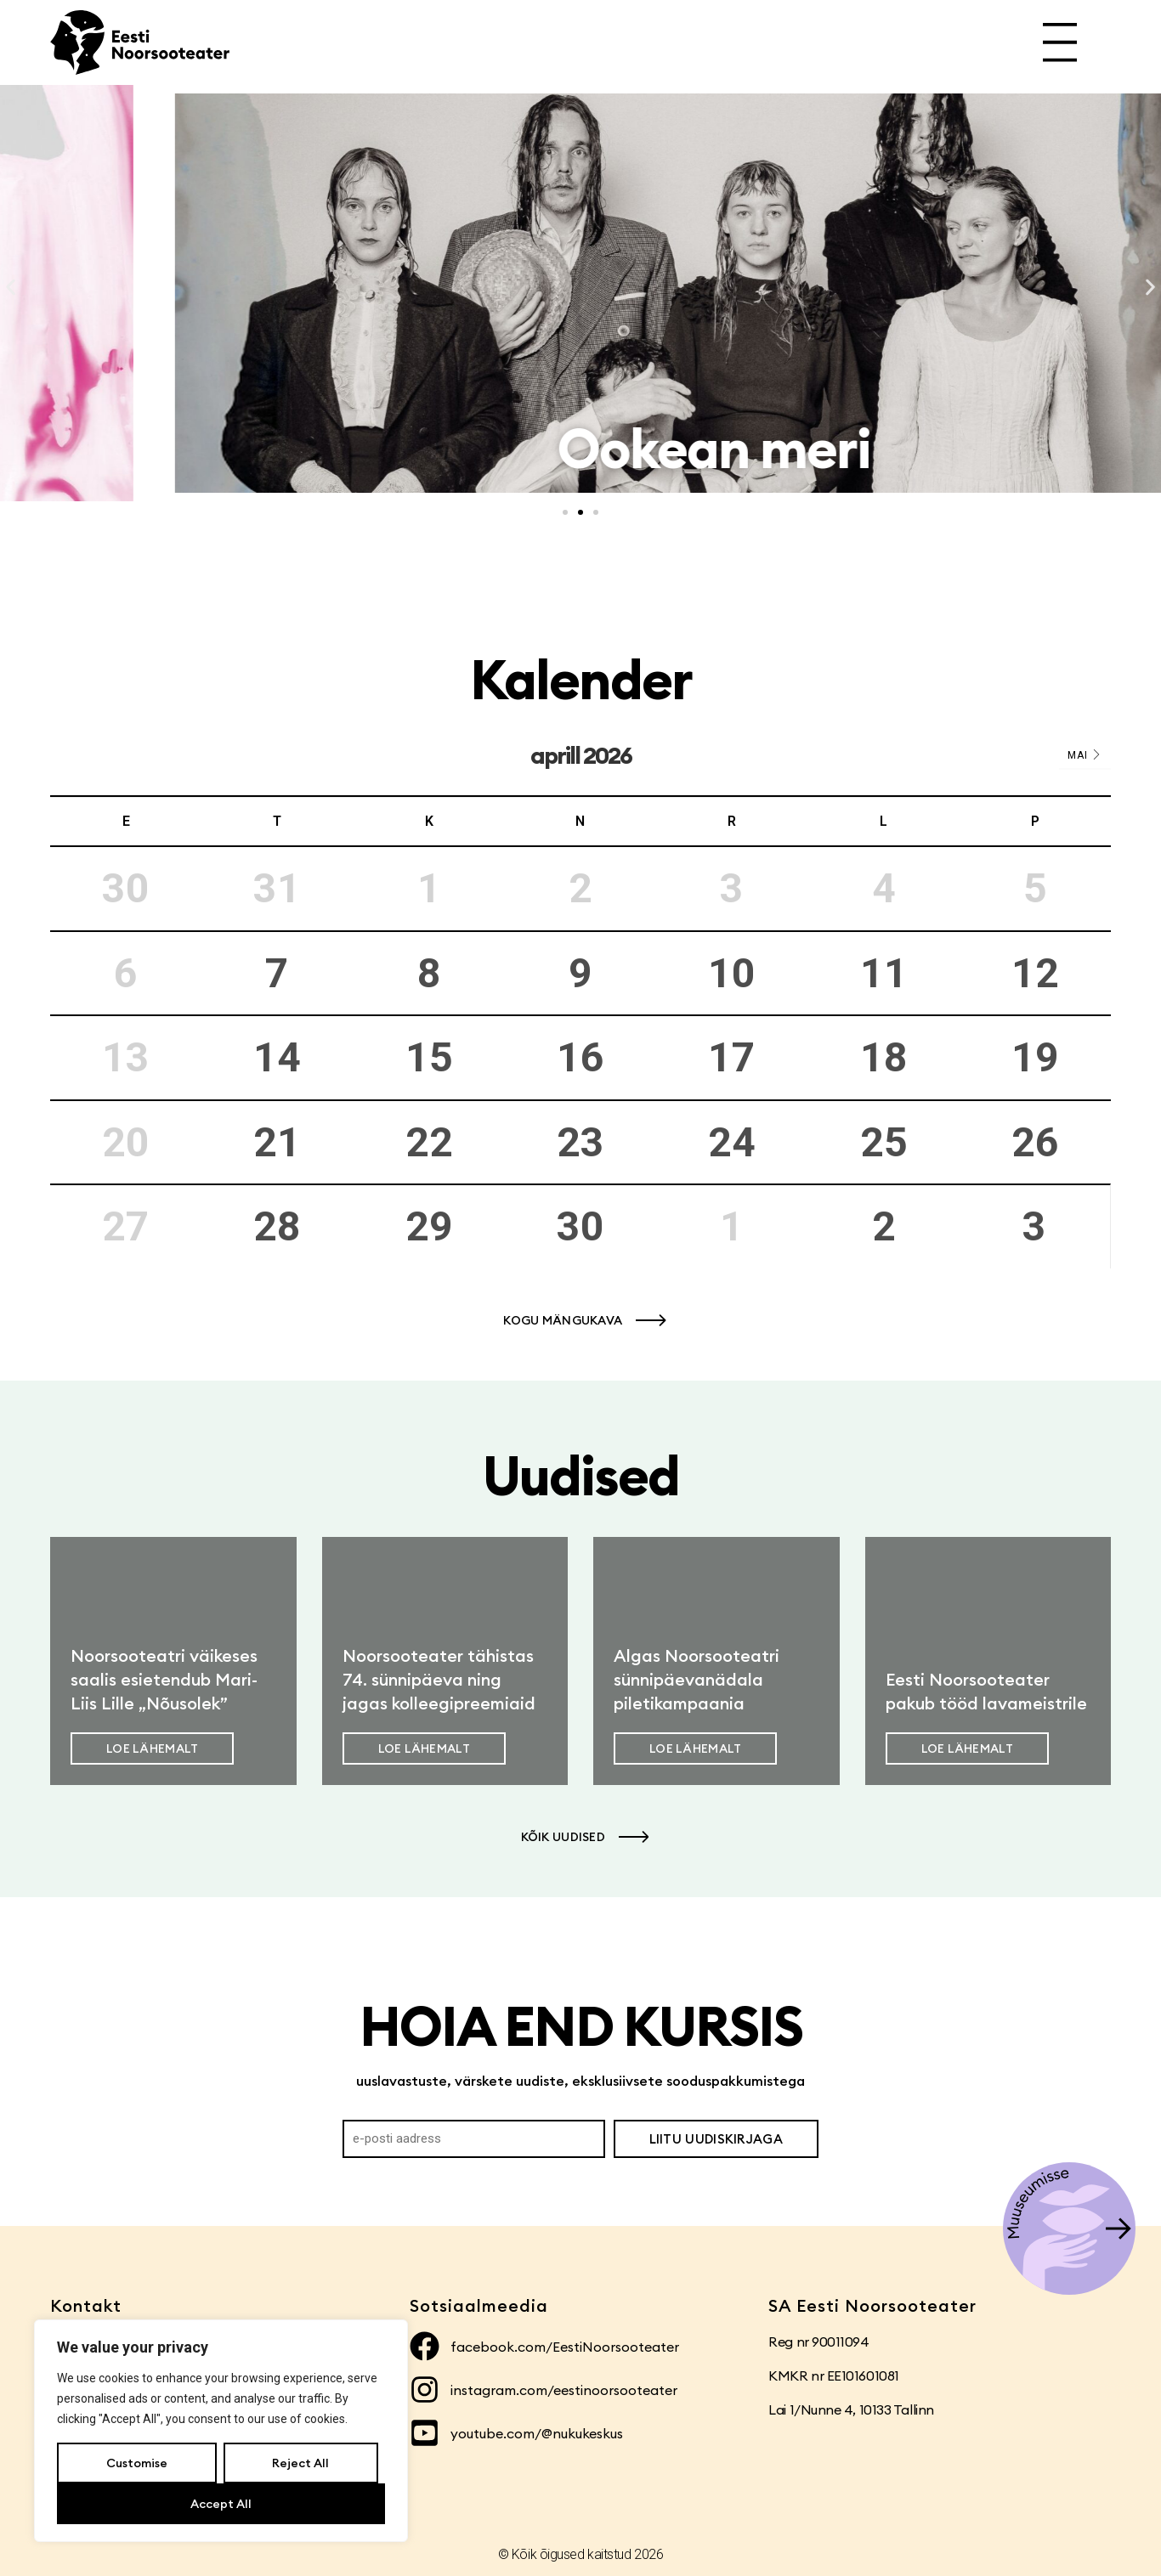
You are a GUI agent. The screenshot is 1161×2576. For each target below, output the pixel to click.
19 (1035, 1057)
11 (884, 973)
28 (277, 1226)
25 (884, 1142)
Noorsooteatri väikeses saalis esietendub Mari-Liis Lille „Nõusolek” (164, 1679)
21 (277, 1142)
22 (429, 1142)
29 (429, 1226)
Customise (136, 2463)
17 (732, 1057)
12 (1035, 973)
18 (884, 1057)
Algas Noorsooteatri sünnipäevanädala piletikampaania (696, 1679)
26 (1035, 1142)
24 (732, 1142)
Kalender (581, 679)
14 (277, 1057)
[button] (10, 287)
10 (732, 973)
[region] (221, 2430)
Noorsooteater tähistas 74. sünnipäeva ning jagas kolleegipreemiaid (439, 1679)
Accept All (221, 2503)
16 (580, 1057)
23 (580, 1142)
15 (429, 1057)
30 (580, 1226)
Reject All (300, 2463)
